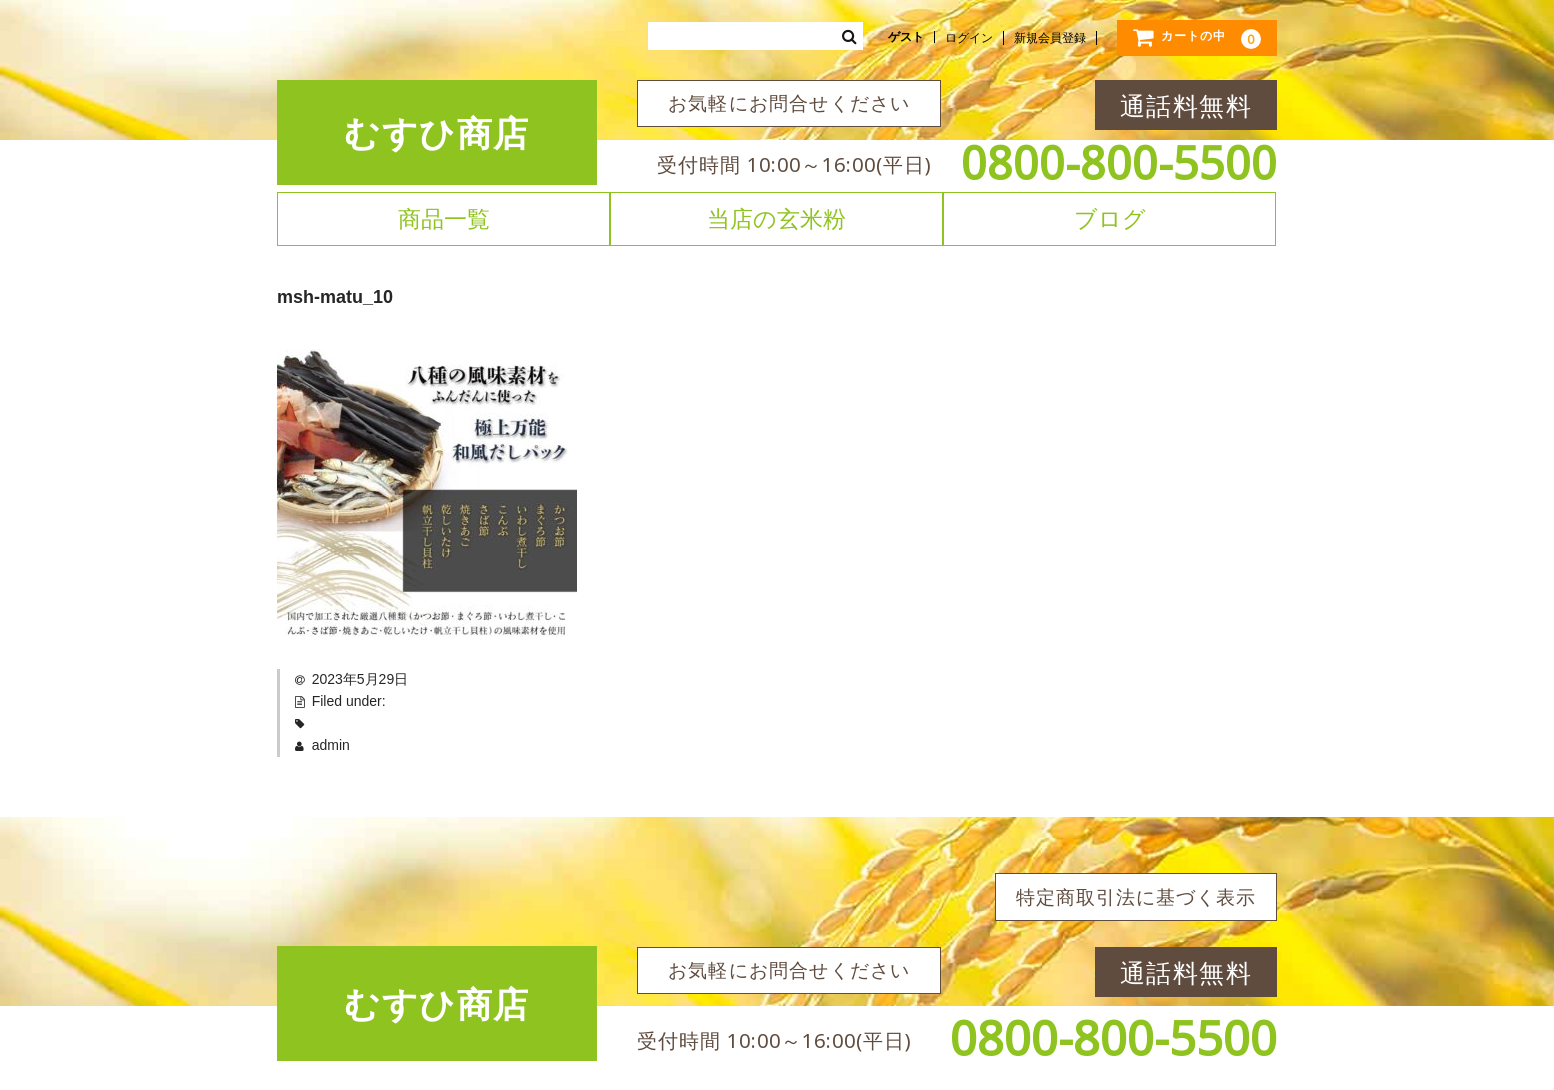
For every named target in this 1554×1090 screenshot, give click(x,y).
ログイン (969, 38)
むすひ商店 (437, 132)
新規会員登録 (1050, 38)
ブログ (1110, 218)
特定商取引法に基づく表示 (1136, 897)
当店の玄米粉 (776, 218)
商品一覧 (444, 218)
